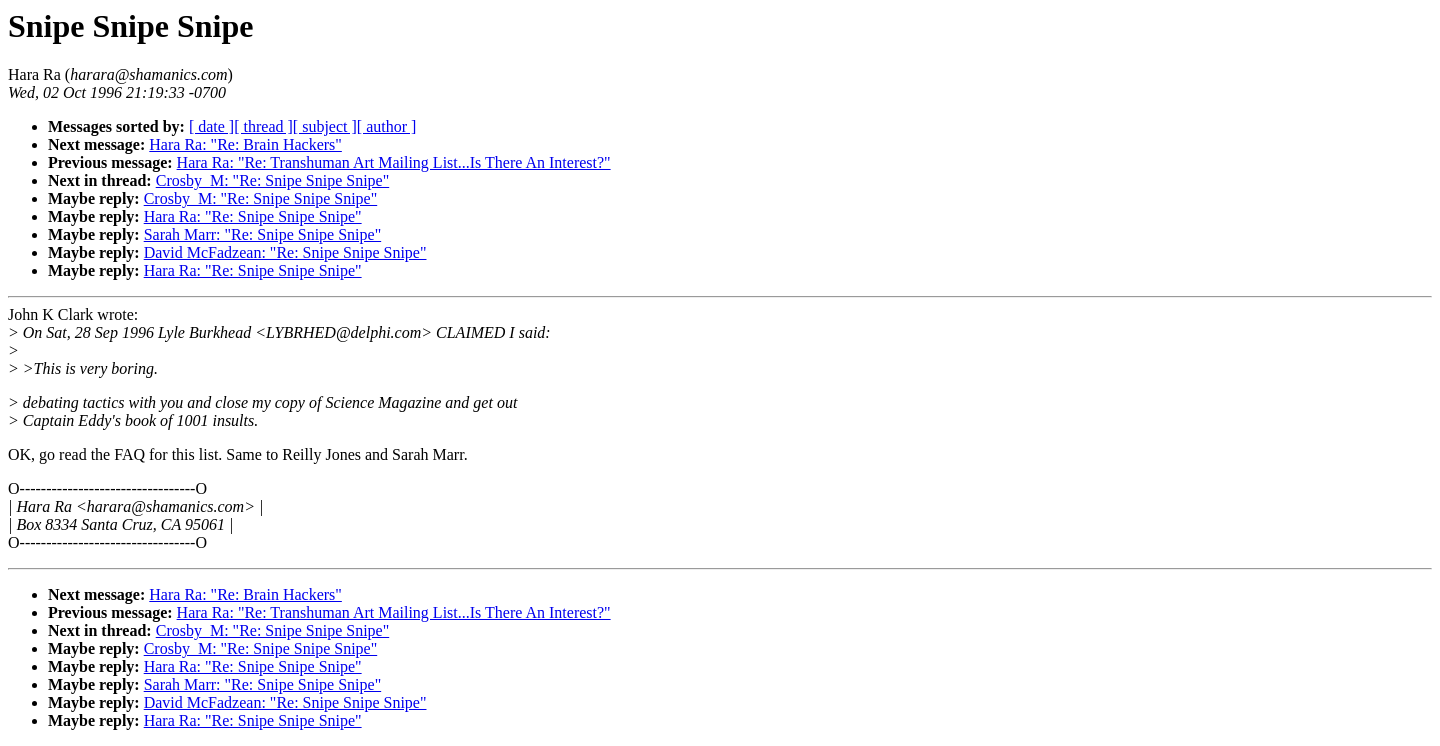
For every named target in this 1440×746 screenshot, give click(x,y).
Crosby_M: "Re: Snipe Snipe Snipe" (273, 180)
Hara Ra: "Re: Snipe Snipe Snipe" (253, 216)
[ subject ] (325, 126)
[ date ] (211, 126)
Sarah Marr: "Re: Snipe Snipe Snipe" (262, 234)
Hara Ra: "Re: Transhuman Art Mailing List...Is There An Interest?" (394, 162)
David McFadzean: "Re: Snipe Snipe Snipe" (285, 252)
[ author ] (387, 126)
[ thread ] (263, 126)
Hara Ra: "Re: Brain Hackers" (245, 144)
